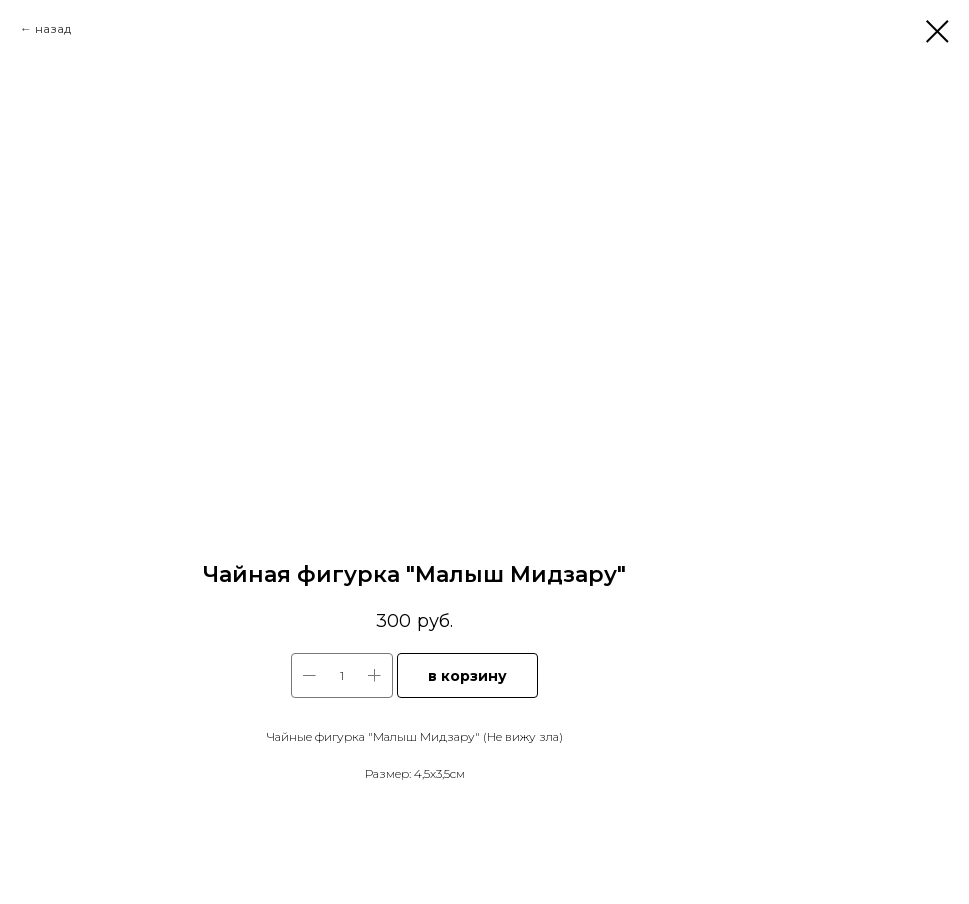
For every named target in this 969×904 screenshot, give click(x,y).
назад (53, 28)
